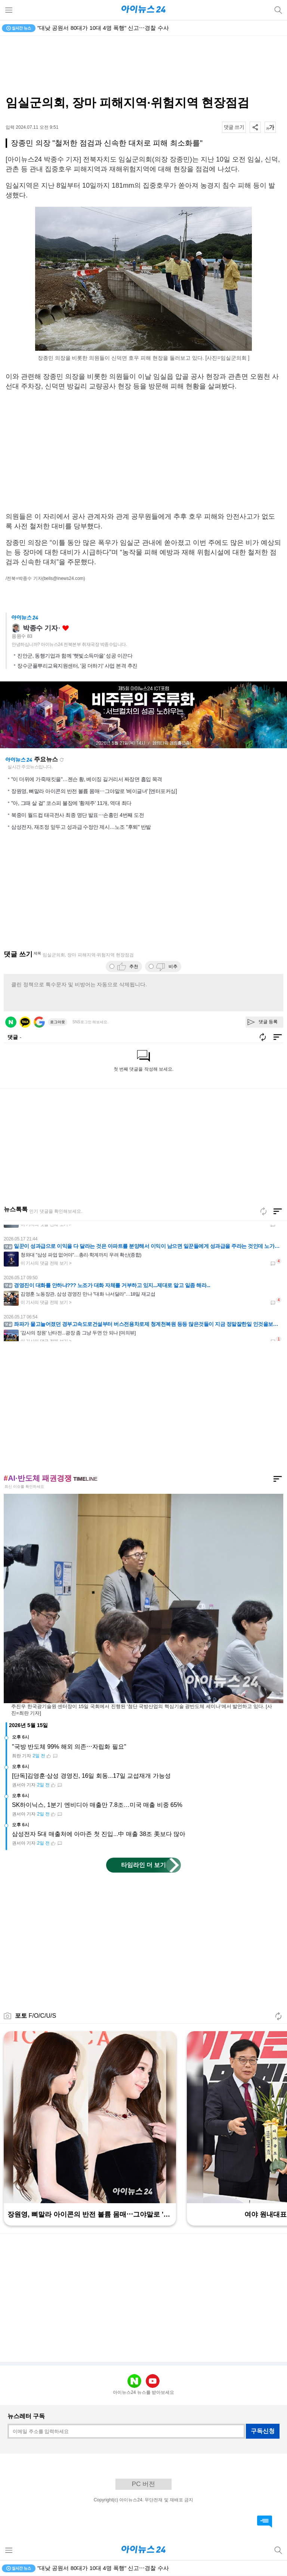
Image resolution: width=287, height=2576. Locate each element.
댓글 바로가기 (264, 2521)
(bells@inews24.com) (63, 578)
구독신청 (263, 2431)
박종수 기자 (40, 628)
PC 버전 (143, 2484)
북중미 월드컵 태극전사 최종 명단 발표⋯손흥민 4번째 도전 (77, 815)
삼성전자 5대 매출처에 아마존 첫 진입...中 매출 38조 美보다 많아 (98, 1834)
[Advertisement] (143, 65)
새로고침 (62, 760)
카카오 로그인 (25, 1022)
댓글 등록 (268, 1021)
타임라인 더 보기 (143, 1865)
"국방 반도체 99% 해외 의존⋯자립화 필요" (69, 1746)
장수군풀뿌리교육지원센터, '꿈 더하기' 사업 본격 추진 (77, 666)
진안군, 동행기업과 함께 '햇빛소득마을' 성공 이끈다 (74, 656)
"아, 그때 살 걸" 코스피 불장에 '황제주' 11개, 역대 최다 (71, 803)
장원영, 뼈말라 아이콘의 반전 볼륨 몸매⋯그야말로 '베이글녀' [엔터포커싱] (94, 791)
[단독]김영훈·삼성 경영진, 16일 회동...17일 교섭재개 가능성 (91, 1776)
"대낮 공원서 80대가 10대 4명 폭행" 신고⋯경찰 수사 (103, 28)
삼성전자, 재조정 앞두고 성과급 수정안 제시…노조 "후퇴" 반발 (81, 827)
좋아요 (65, 628)
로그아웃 (57, 1022)
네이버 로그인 (10, 1022)
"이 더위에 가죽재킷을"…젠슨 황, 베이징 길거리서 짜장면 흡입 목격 (86, 779)
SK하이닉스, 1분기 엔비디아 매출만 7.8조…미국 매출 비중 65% (97, 1805)
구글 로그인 (39, 1022)
